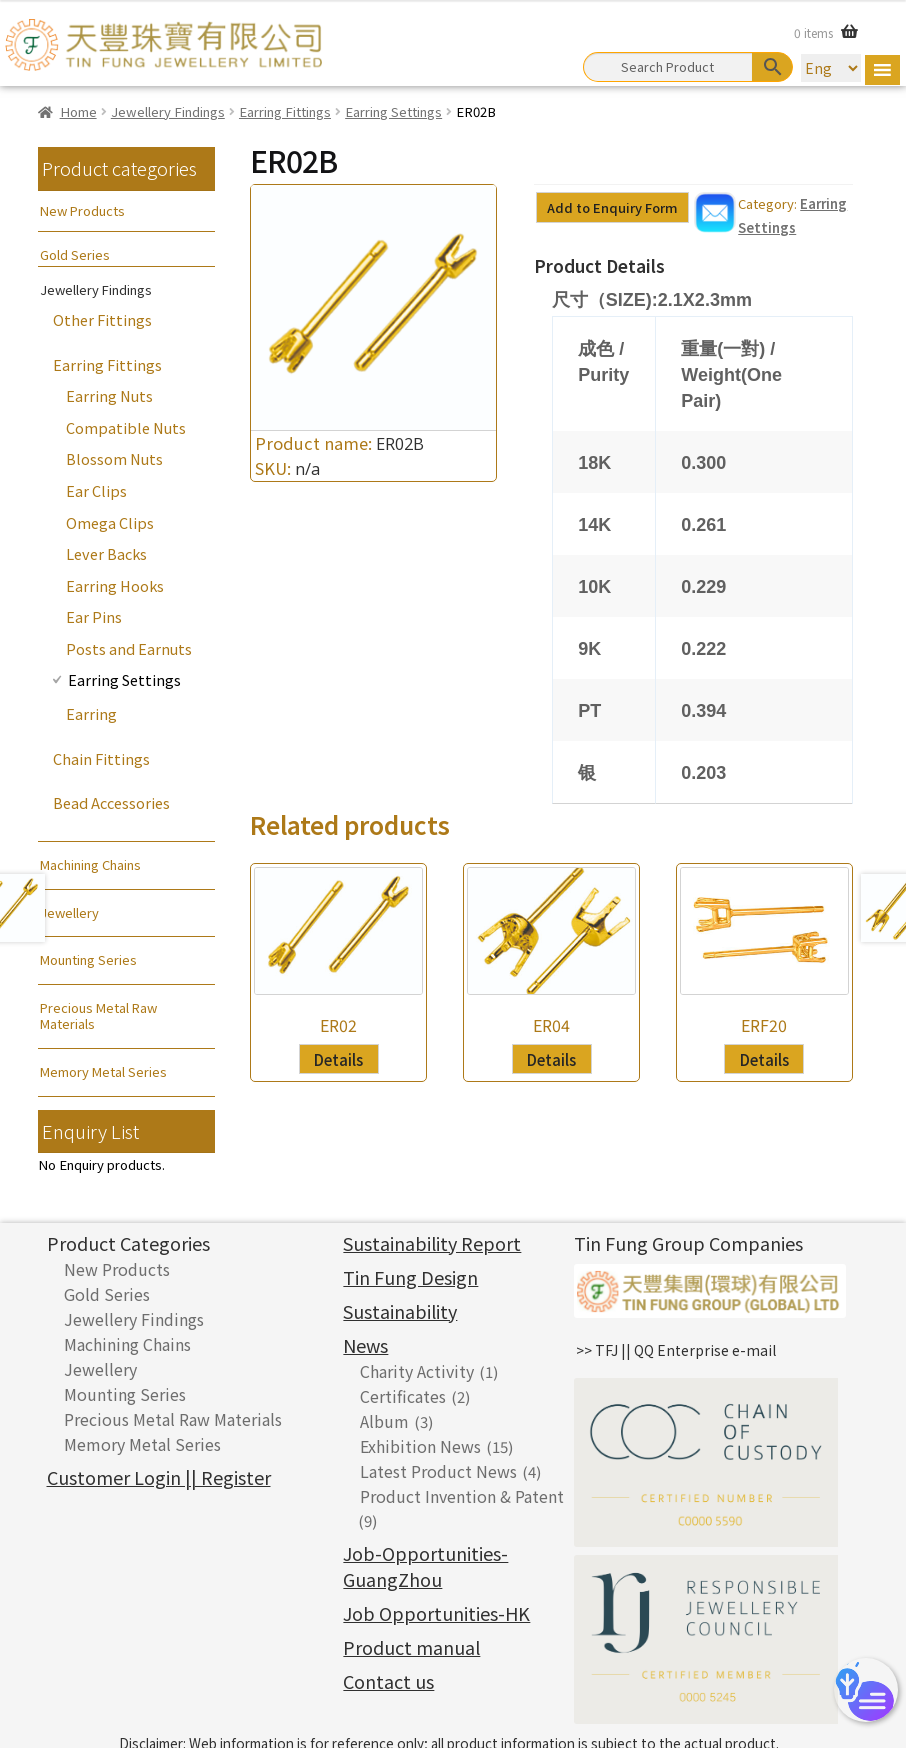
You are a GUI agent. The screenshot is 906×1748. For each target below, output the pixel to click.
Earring (91, 713)
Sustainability (400, 1311)
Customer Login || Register (159, 1477)
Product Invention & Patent (462, 1496)
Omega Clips (110, 522)
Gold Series (75, 254)
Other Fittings (102, 319)
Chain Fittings (101, 758)
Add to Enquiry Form (612, 207)
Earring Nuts (109, 395)
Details (338, 1059)
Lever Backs (106, 553)
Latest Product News (438, 1471)
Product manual (411, 1647)
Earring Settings (393, 111)
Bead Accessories (111, 802)
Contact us (388, 1681)
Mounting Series (88, 959)
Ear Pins (94, 616)
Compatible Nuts (126, 427)
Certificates (403, 1396)
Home (78, 111)
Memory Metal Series (103, 1071)
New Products (82, 210)
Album (384, 1421)
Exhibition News (420, 1446)
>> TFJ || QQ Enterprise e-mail (676, 1350)
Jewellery (69, 912)
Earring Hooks (115, 585)
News (365, 1345)
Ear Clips (96, 490)
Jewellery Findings (168, 111)
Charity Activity (417, 1371)
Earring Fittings (285, 111)
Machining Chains (90, 864)
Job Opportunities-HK (436, 1613)
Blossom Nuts (114, 458)
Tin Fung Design (410, 1277)
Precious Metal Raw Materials (98, 1015)
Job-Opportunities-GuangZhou (425, 1566)
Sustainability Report (432, 1243)
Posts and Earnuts (129, 648)
